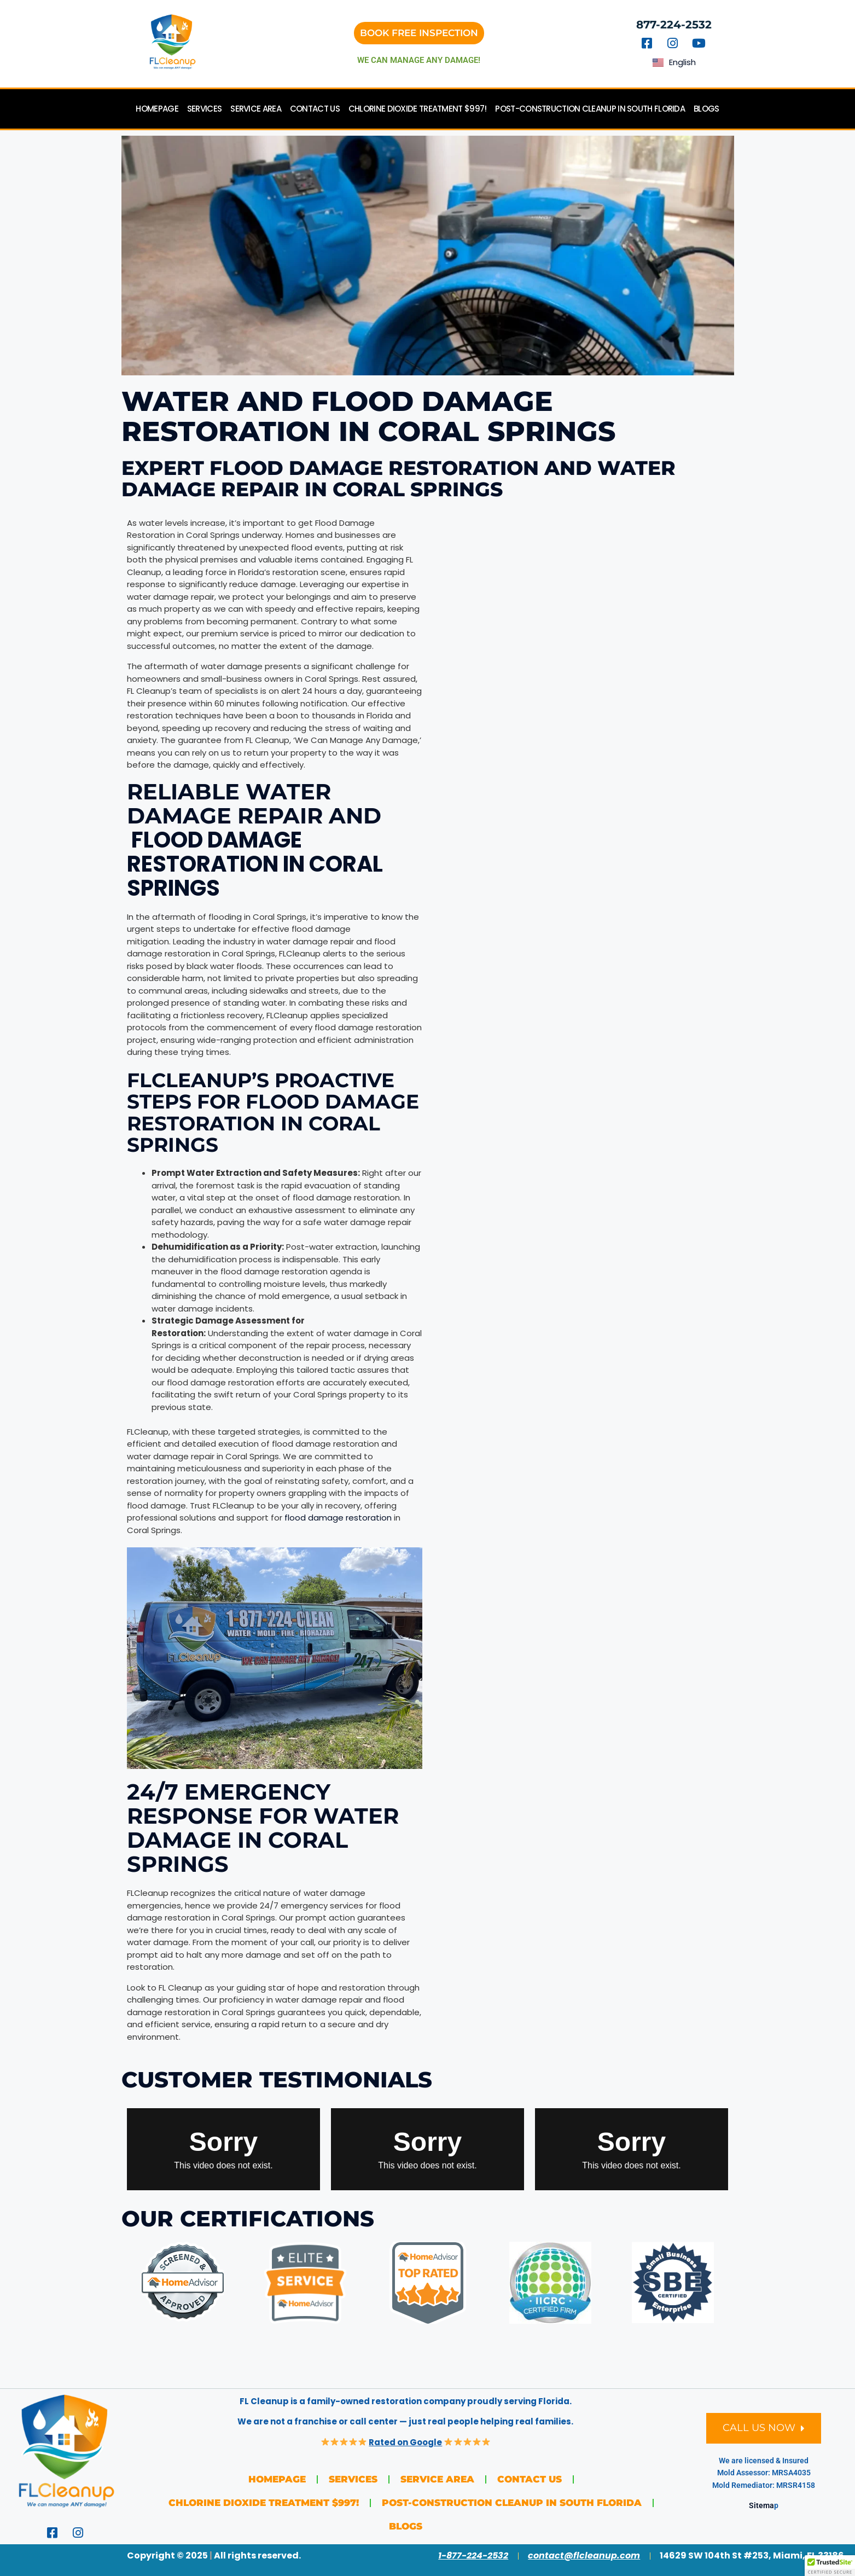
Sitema (761, 2505)
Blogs (706, 108)
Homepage (157, 108)
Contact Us (315, 108)
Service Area (255, 108)
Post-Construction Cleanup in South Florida (590, 108)
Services (204, 108)
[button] (830, 2565)
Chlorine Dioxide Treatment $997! (417, 108)
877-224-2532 (674, 24)
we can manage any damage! (418, 60)
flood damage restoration (338, 1517)
